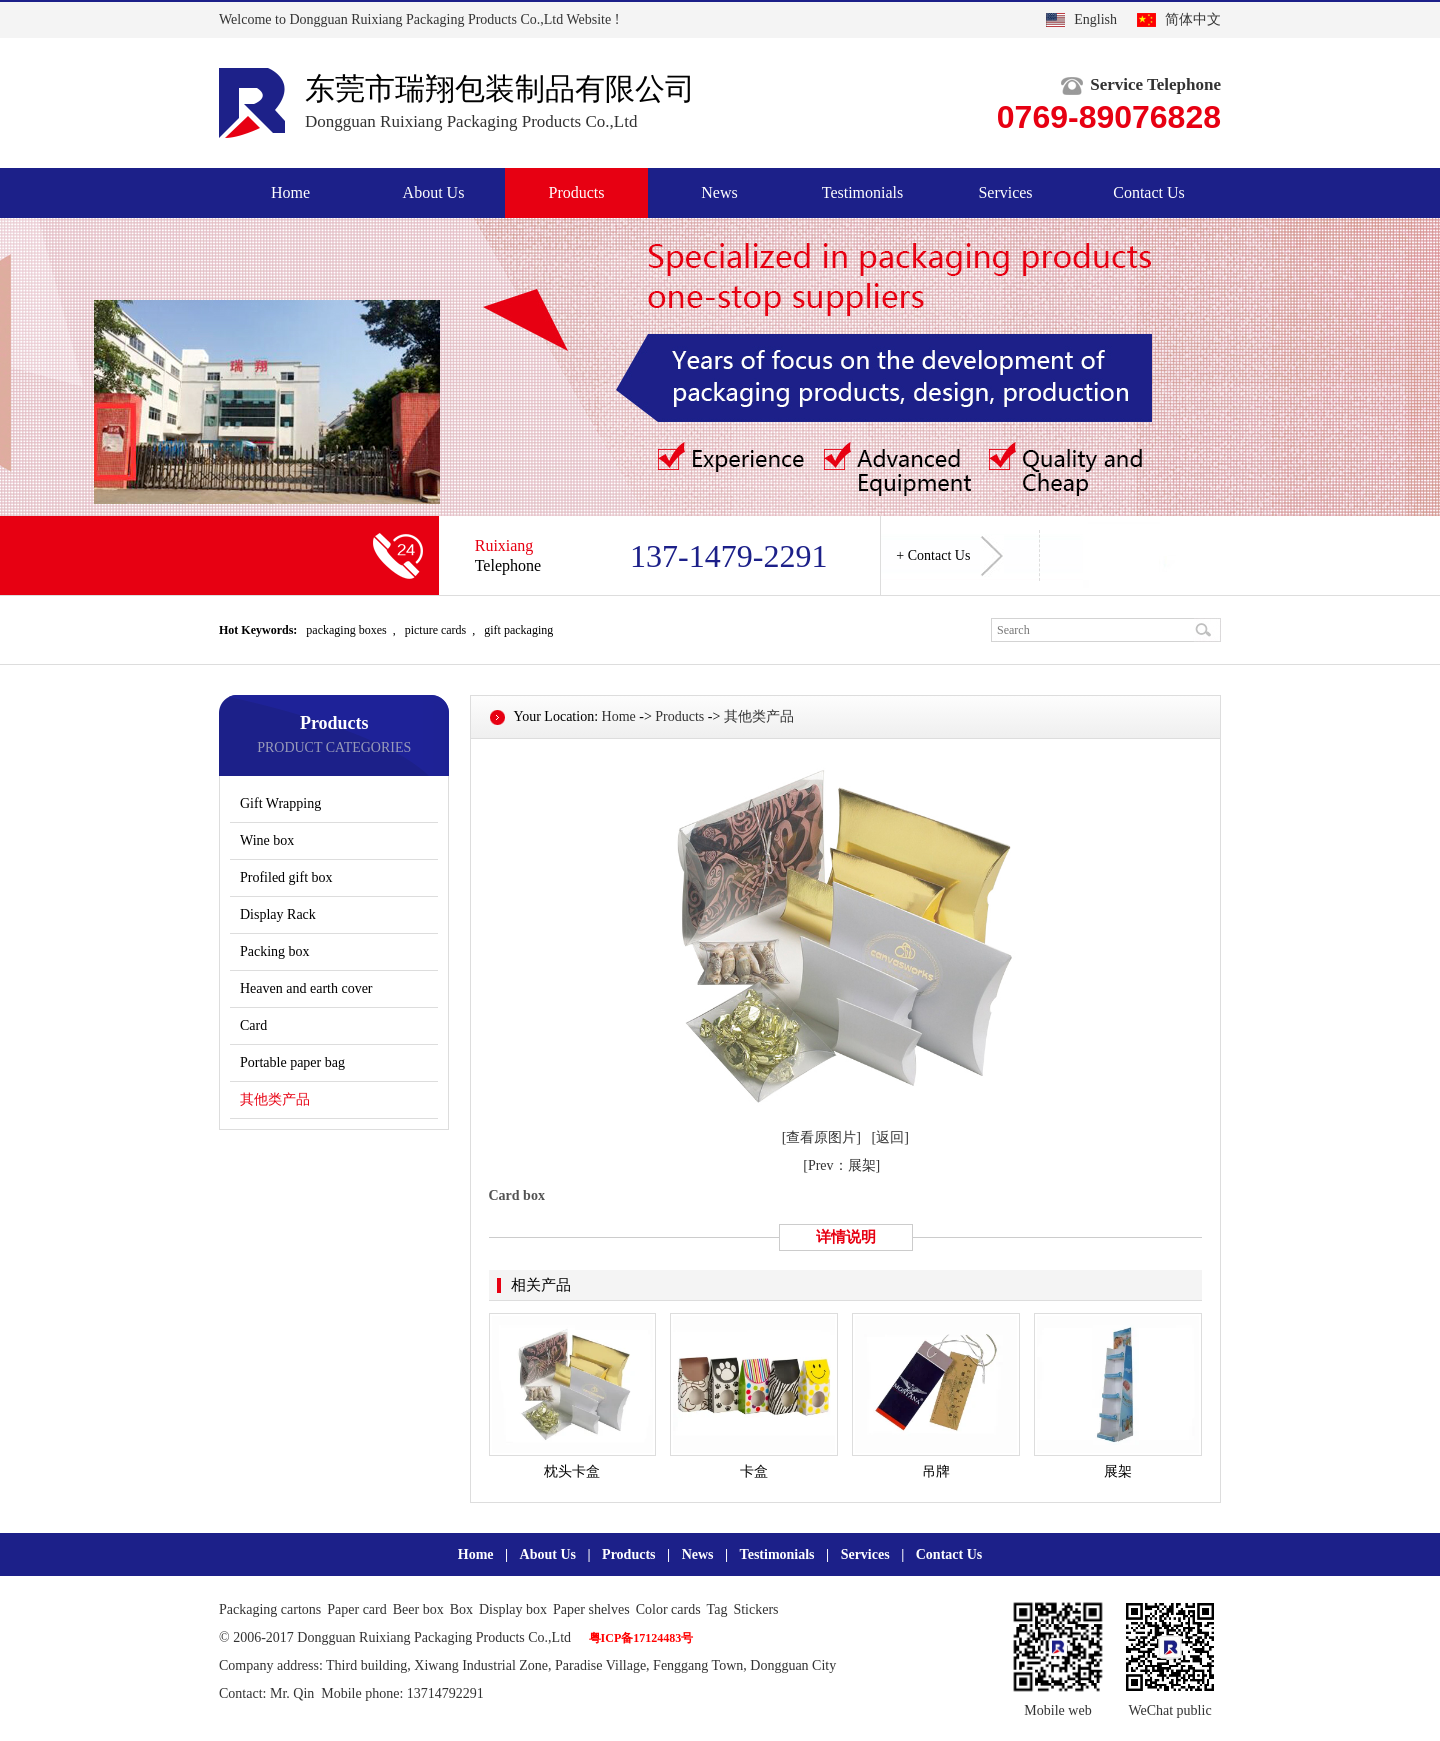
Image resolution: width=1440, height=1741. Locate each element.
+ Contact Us (950, 556)
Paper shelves (591, 1609)
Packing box (275, 951)
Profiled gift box (286, 877)
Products (577, 192)
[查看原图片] (821, 1137)
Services (1005, 192)
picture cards (436, 630)
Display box (513, 1609)
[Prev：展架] (841, 1165)
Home (290, 192)
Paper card (356, 1609)
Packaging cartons (270, 1609)
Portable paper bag (292, 1062)
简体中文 (1193, 19)
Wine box (267, 840)
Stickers (755, 1609)
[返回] (890, 1137)
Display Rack (278, 914)
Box (461, 1609)
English (1095, 19)
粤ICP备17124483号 (641, 1638)
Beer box (418, 1609)
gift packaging (518, 630)
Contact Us (1149, 192)
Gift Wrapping (280, 803)
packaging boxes (346, 630)
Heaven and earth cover (306, 988)
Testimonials (863, 192)
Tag (717, 1609)
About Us (434, 192)
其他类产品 (275, 1099)
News (719, 192)
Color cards (668, 1609)
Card (253, 1025)
